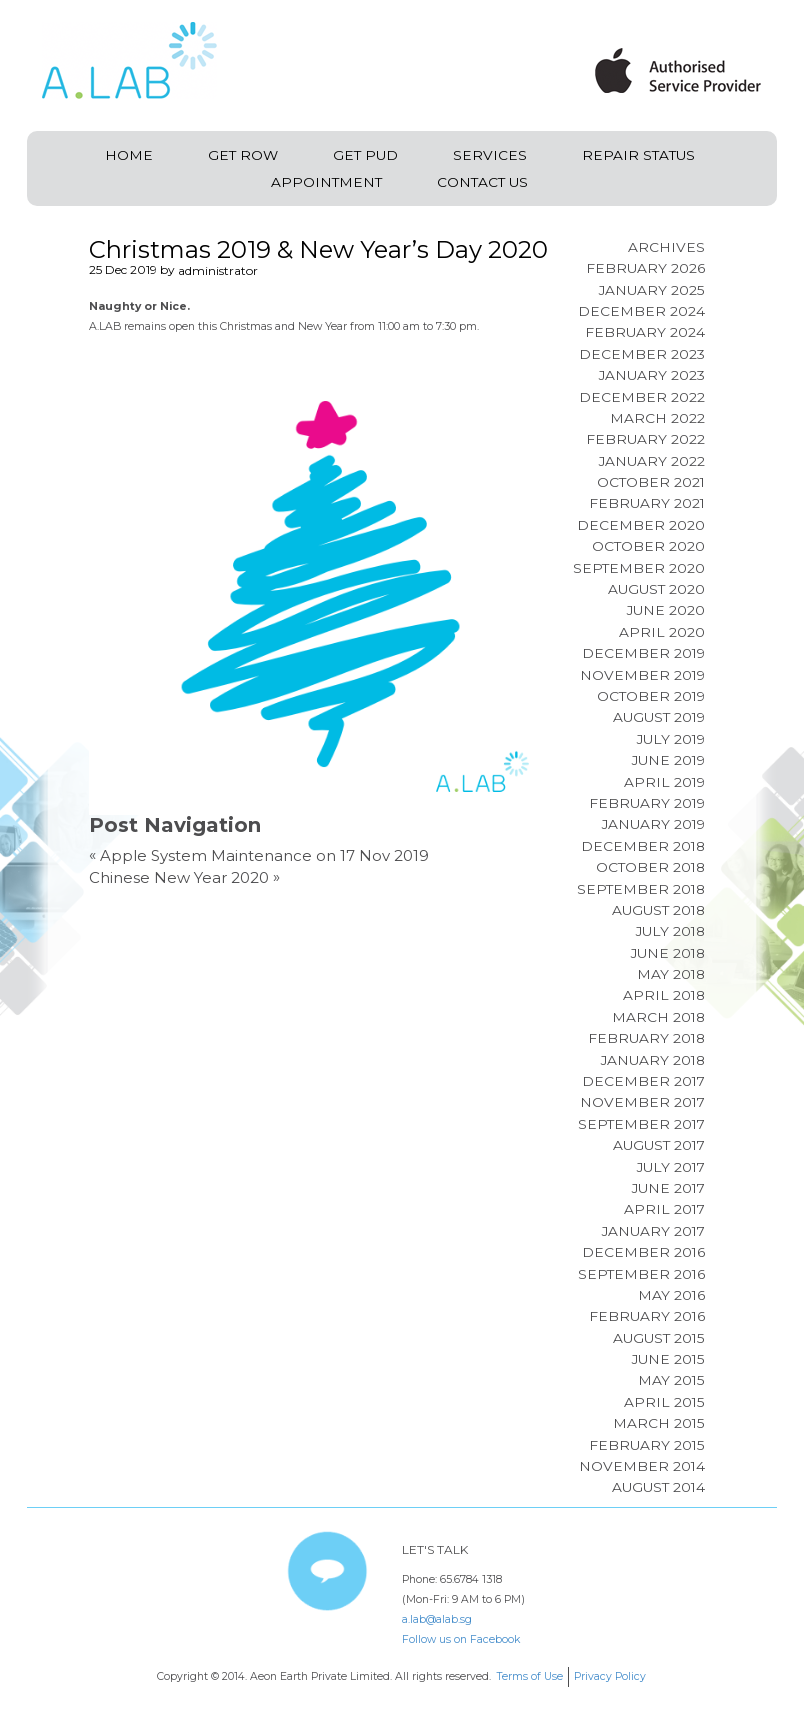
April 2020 (662, 632)
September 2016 (641, 1274)
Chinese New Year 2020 (179, 877)
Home (129, 155)
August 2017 (659, 1145)
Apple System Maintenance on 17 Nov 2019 (264, 855)
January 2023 (652, 375)
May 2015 (671, 1380)
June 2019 (668, 760)
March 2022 (657, 418)
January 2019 (653, 824)
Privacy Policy (610, 1676)
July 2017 (671, 1167)
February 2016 (647, 1316)
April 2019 (664, 782)
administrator (218, 270)
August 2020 (656, 589)
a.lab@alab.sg (437, 1619)
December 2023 (642, 354)
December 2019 (643, 653)
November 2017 (642, 1102)
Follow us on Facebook (461, 1639)
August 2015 (659, 1338)
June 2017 (668, 1188)
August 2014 (658, 1487)
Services (490, 155)
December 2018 (643, 846)
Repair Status (638, 155)
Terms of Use (529, 1676)
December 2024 (641, 311)
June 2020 (666, 610)
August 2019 (659, 717)
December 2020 (641, 525)
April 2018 (664, 995)
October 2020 (648, 546)
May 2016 (671, 1295)
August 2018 (658, 910)
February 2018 (646, 1038)
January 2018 (653, 1060)
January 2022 (652, 461)
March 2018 (658, 1017)
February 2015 (647, 1445)
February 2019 (647, 803)
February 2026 (645, 268)
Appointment (326, 182)
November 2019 (642, 675)
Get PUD (365, 155)
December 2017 (643, 1081)
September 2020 (639, 568)
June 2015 (668, 1359)
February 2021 (647, 503)
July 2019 (671, 739)
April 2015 (664, 1402)
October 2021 (651, 482)
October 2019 (651, 696)
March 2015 (659, 1423)
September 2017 (641, 1124)
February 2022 (645, 439)
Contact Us (482, 182)
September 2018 (641, 889)
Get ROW (243, 155)
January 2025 (652, 290)
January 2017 (653, 1231)
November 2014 (642, 1466)
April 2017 (664, 1209)
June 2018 (668, 953)
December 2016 (643, 1252)
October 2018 (650, 867)
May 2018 (671, 974)
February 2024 (645, 332)
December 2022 (642, 397)
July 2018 (670, 931)
